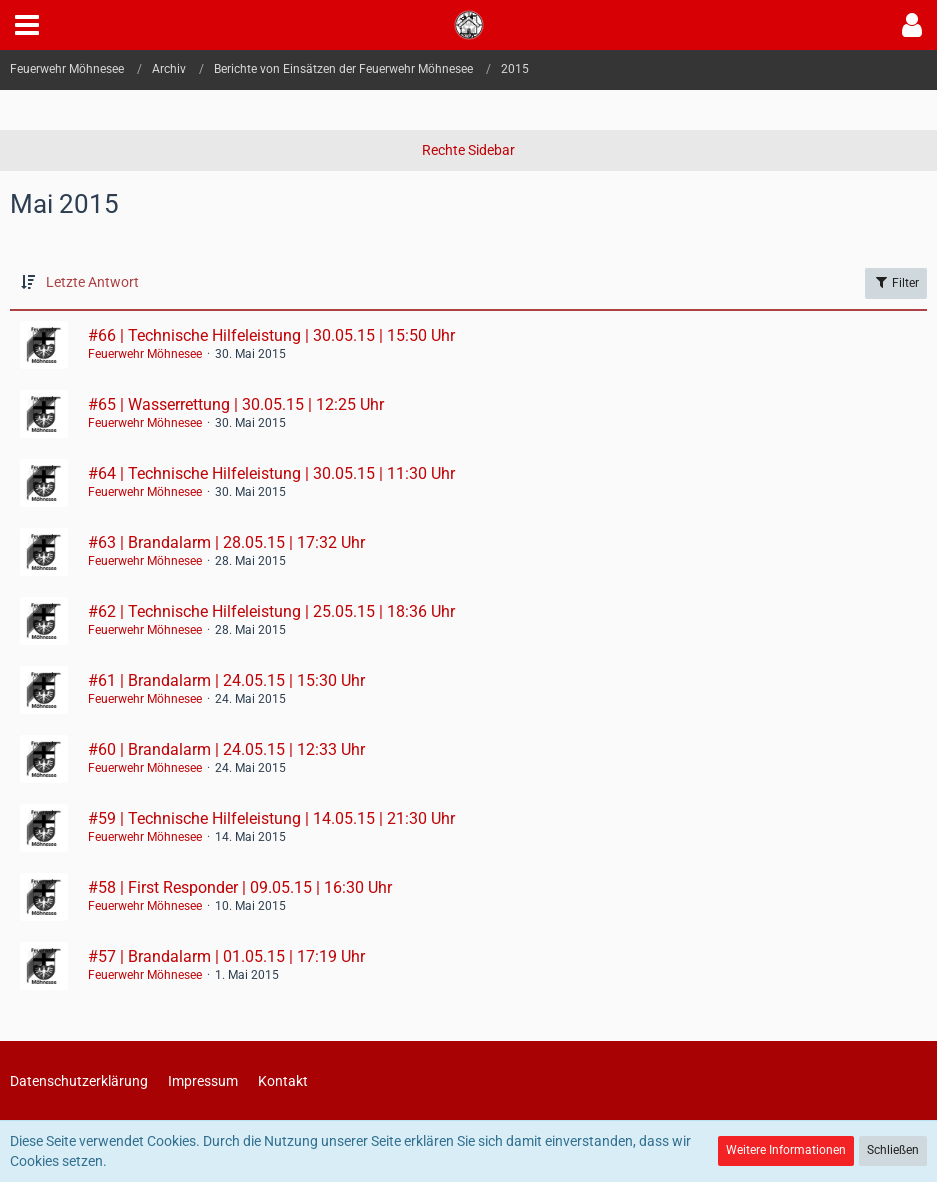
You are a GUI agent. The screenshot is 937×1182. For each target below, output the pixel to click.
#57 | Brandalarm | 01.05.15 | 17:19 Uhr (226, 956)
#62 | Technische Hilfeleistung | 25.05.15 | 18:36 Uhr (271, 611)
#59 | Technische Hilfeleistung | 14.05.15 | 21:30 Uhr (271, 818)
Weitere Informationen (786, 1150)
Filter (896, 282)
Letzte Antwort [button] (92, 282)
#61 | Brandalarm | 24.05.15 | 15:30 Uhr (226, 680)
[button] (27, 25)
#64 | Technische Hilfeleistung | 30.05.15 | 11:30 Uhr (271, 473)
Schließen (893, 1150)
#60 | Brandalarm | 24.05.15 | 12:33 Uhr (226, 749)
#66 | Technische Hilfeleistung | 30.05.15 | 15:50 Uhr (271, 335)
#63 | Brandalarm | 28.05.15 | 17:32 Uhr (226, 542)
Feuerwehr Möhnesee (145, 354)
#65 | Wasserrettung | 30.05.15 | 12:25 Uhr (236, 404)
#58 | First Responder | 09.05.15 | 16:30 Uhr (240, 887)
